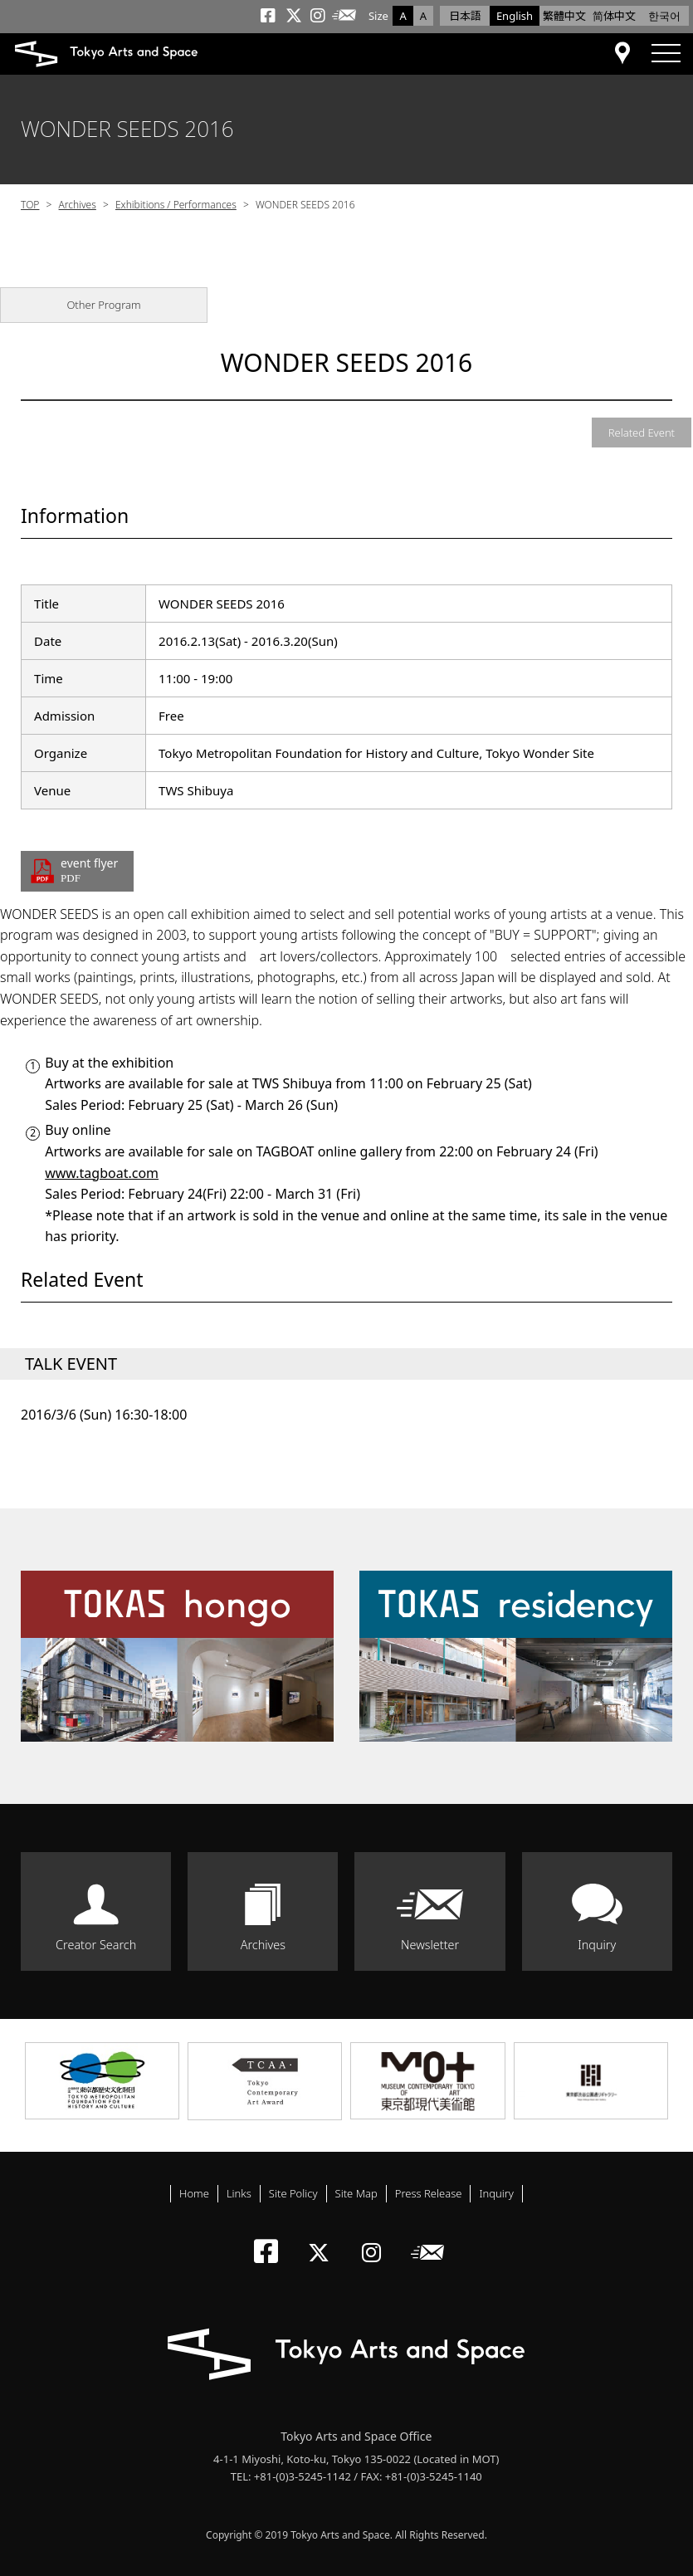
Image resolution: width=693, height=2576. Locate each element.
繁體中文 (564, 15)
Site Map (356, 2193)
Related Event (641, 432)
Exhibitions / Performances (176, 205)
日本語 (465, 15)
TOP (30, 205)
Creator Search (96, 1945)
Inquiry (597, 1945)
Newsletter (430, 1945)
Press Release (428, 2193)
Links (239, 2193)
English (514, 15)
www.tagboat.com (102, 1173)
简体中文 (614, 15)
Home (194, 2193)
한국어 (664, 15)
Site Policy (293, 2193)
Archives (77, 205)
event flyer (91, 870)
